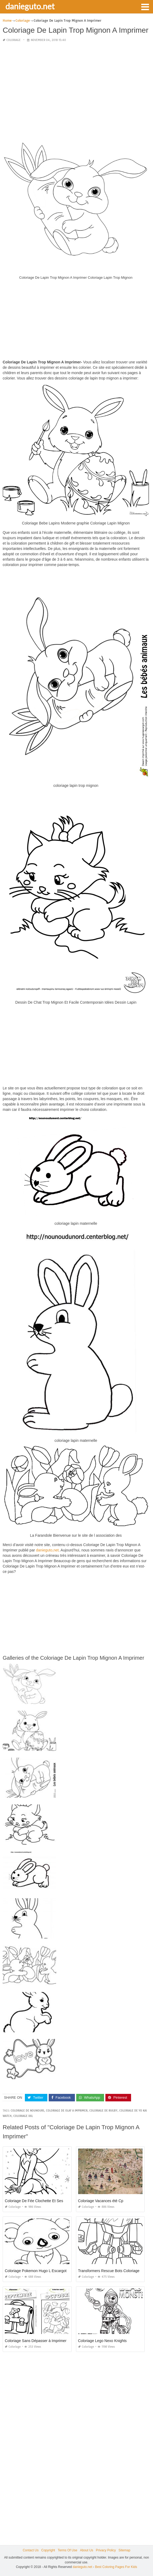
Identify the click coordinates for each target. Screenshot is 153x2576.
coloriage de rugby (103, 2110)
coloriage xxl (23, 2116)
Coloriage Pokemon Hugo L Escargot (36, 2271)
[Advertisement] (76, 84)
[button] (145, 6)
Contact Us (31, 2550)
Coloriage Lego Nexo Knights (102, 2341)
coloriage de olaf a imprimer (66, 2110)
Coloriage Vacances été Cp (100, 2201)
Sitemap (124, 2550)
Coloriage (13, 40)
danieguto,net (47, 1550)
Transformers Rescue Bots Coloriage (109, 2271)
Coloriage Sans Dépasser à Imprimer (35, 2341)
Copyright (48, 2550)
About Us (86, 2550)
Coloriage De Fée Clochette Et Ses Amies (39, 2201)
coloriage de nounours (27, 2110)
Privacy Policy (106, 2550)
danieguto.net (30, 6)
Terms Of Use (67, 2550)
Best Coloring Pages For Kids (116, 2567)
